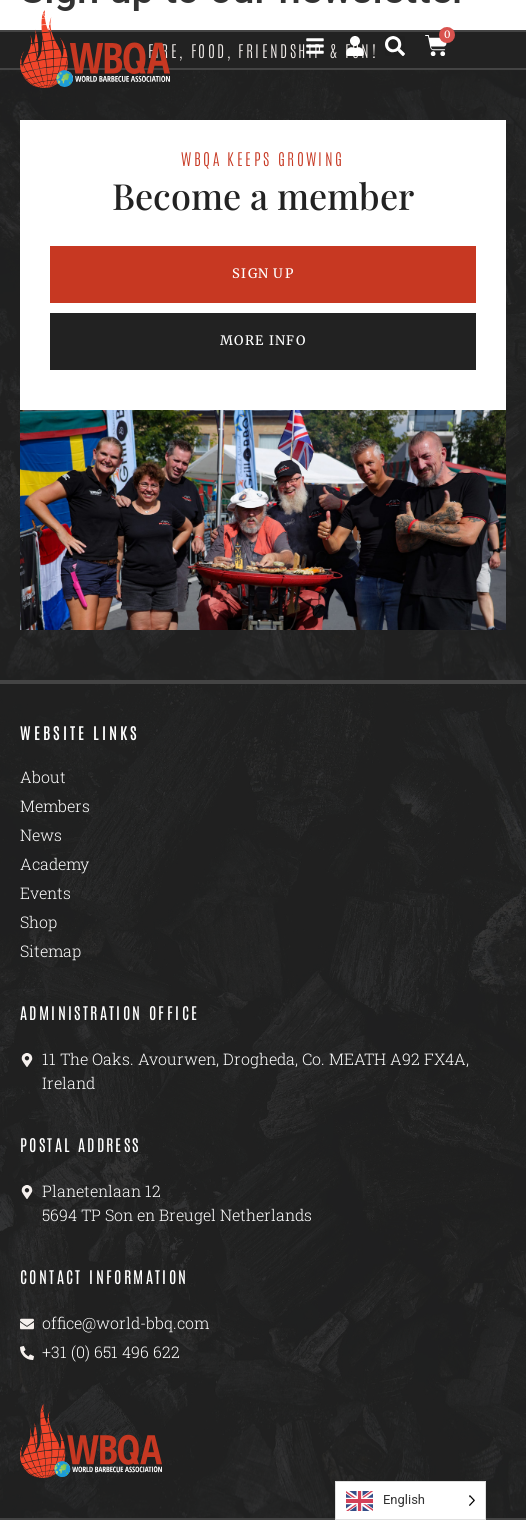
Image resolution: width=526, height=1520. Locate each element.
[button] (395, 46)
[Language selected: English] (410, 1500)
